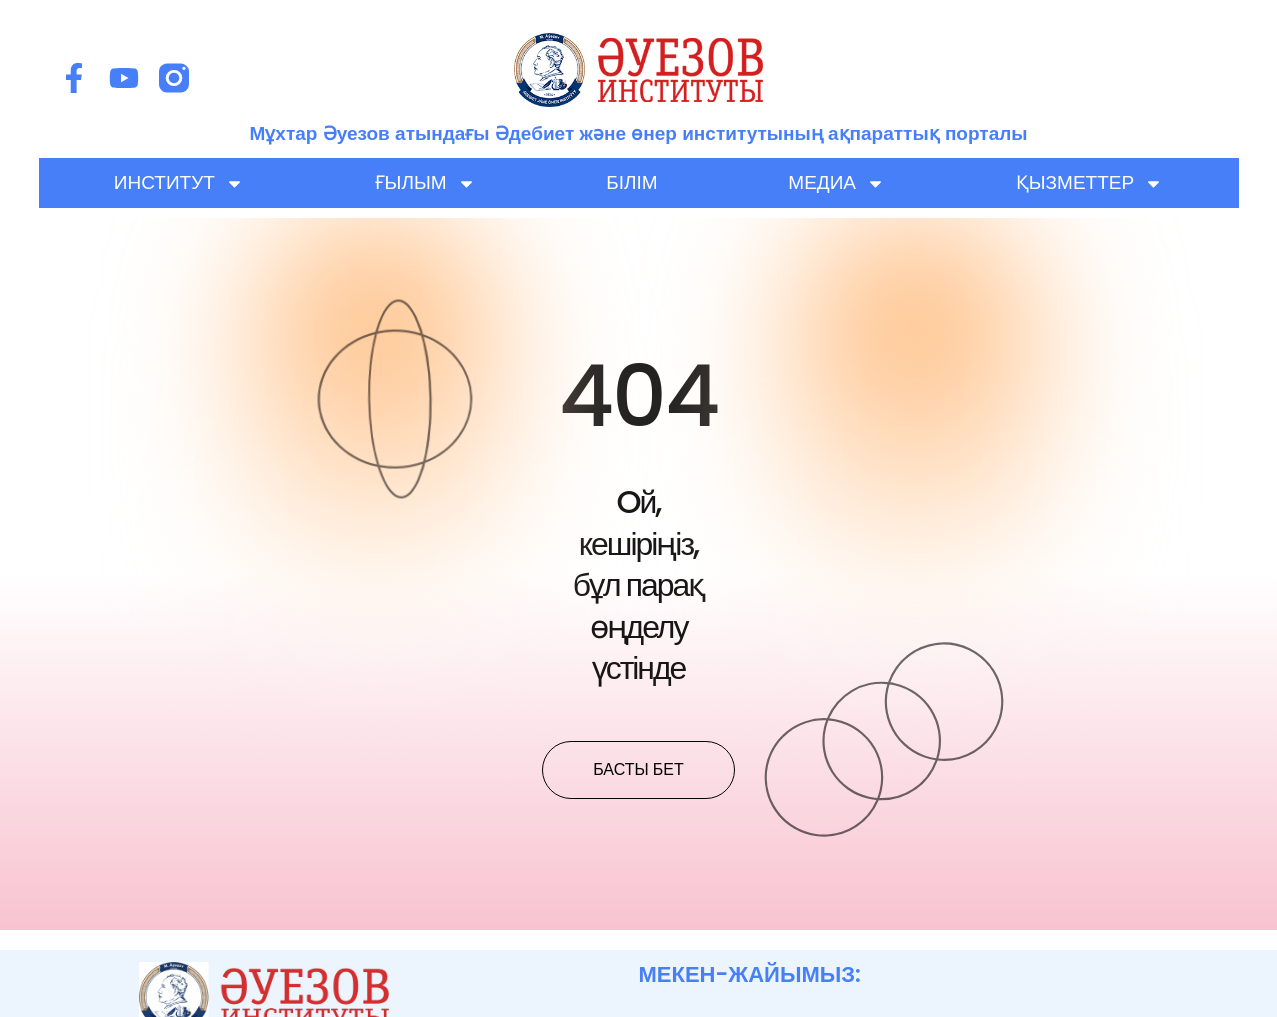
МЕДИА (836, 183)
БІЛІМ (631, 182)
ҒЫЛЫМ (425, 183)
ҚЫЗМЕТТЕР (1089, 183)
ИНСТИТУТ (179, 183)
